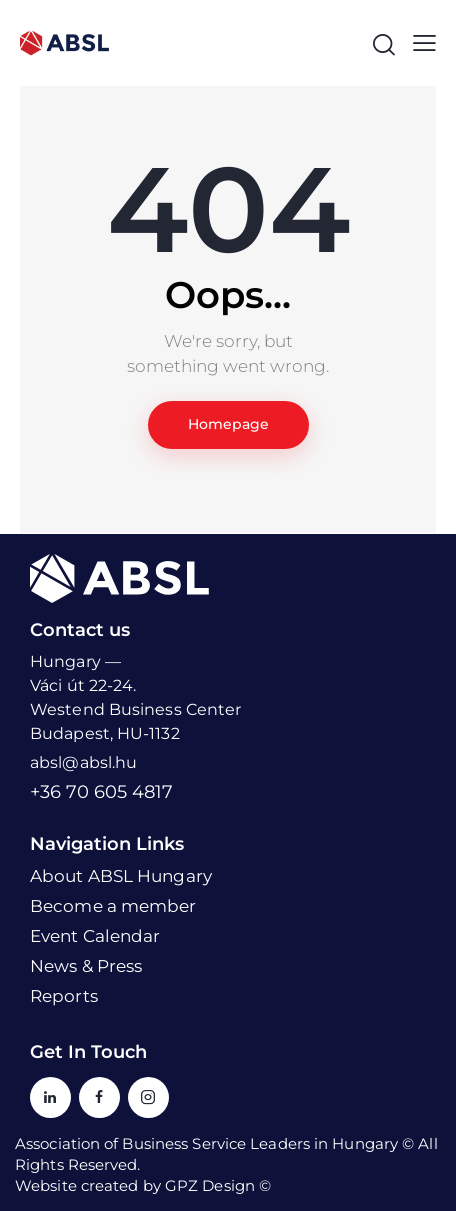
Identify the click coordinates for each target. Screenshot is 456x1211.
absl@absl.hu (83, 762)
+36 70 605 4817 (101, 792)
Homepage (228, 424)
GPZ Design (210, 1185)
